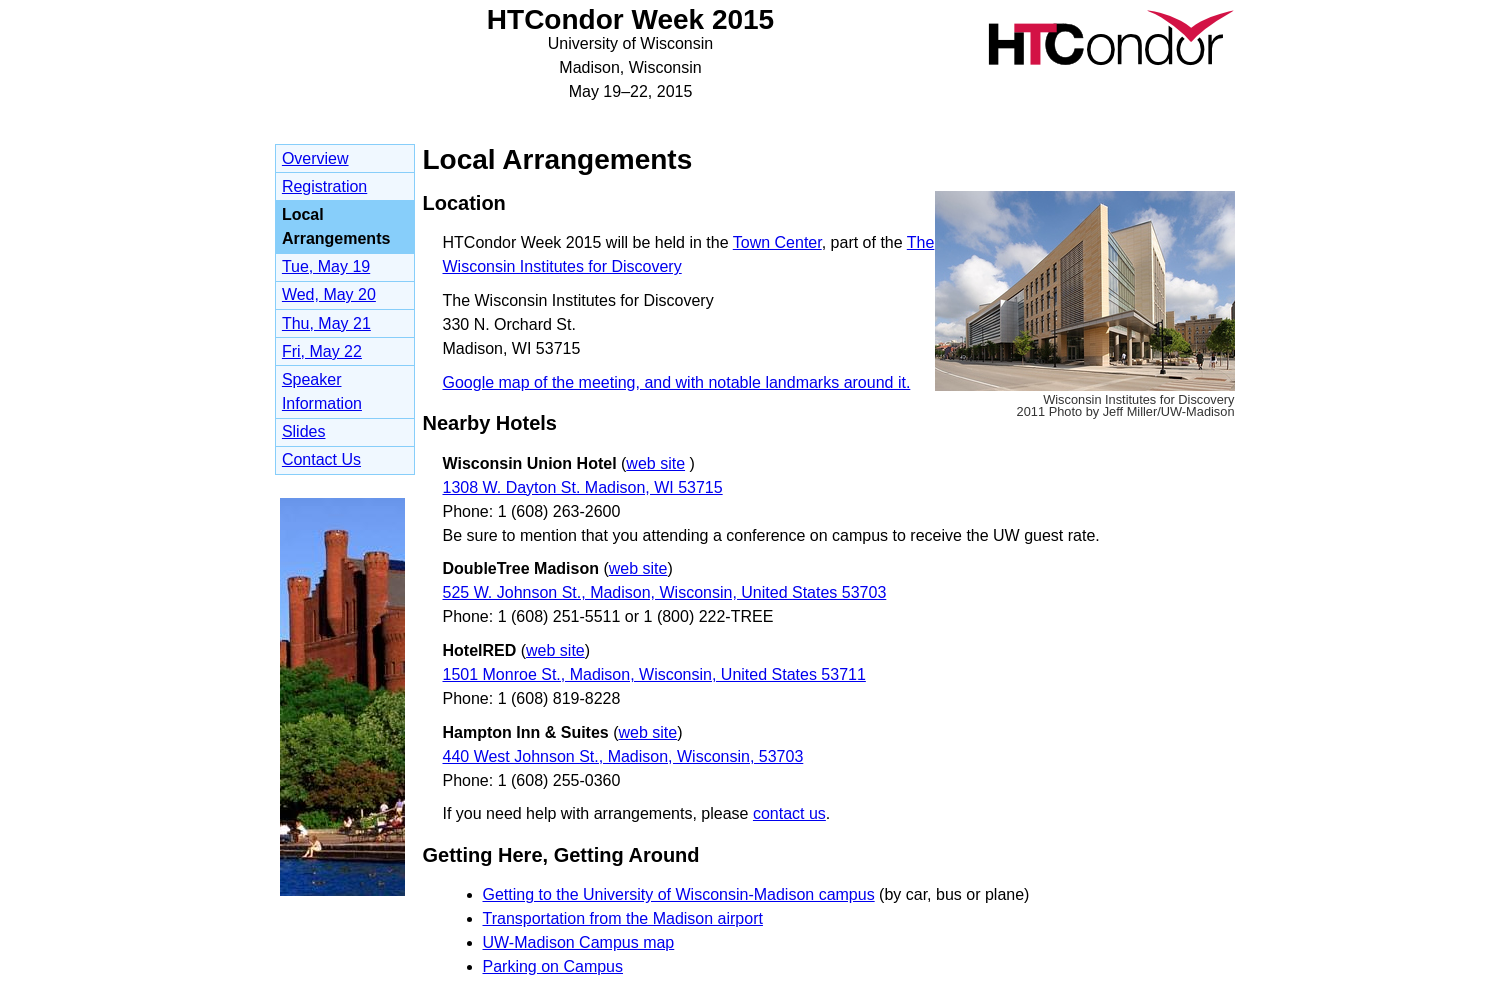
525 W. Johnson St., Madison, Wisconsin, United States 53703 (665, 592)
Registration (324, 186)
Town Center (777, 242)
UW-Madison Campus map (579, 942)
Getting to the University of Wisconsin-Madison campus (679, 894)
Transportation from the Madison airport (623, 918)
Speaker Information (322, 391)
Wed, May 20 (329, 294)
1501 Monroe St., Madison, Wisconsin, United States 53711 (654, 674)
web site (655, 463)
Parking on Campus (553, 966)
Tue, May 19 (326, 266)
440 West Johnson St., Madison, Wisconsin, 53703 (623, 756)
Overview (315, 158)
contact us (789, 813)
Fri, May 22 (322, 351)
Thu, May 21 (326, 323)
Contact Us (321, 459)
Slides (304, 431)
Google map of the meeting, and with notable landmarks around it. (677, 382)
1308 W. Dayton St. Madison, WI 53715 (583, 487)
